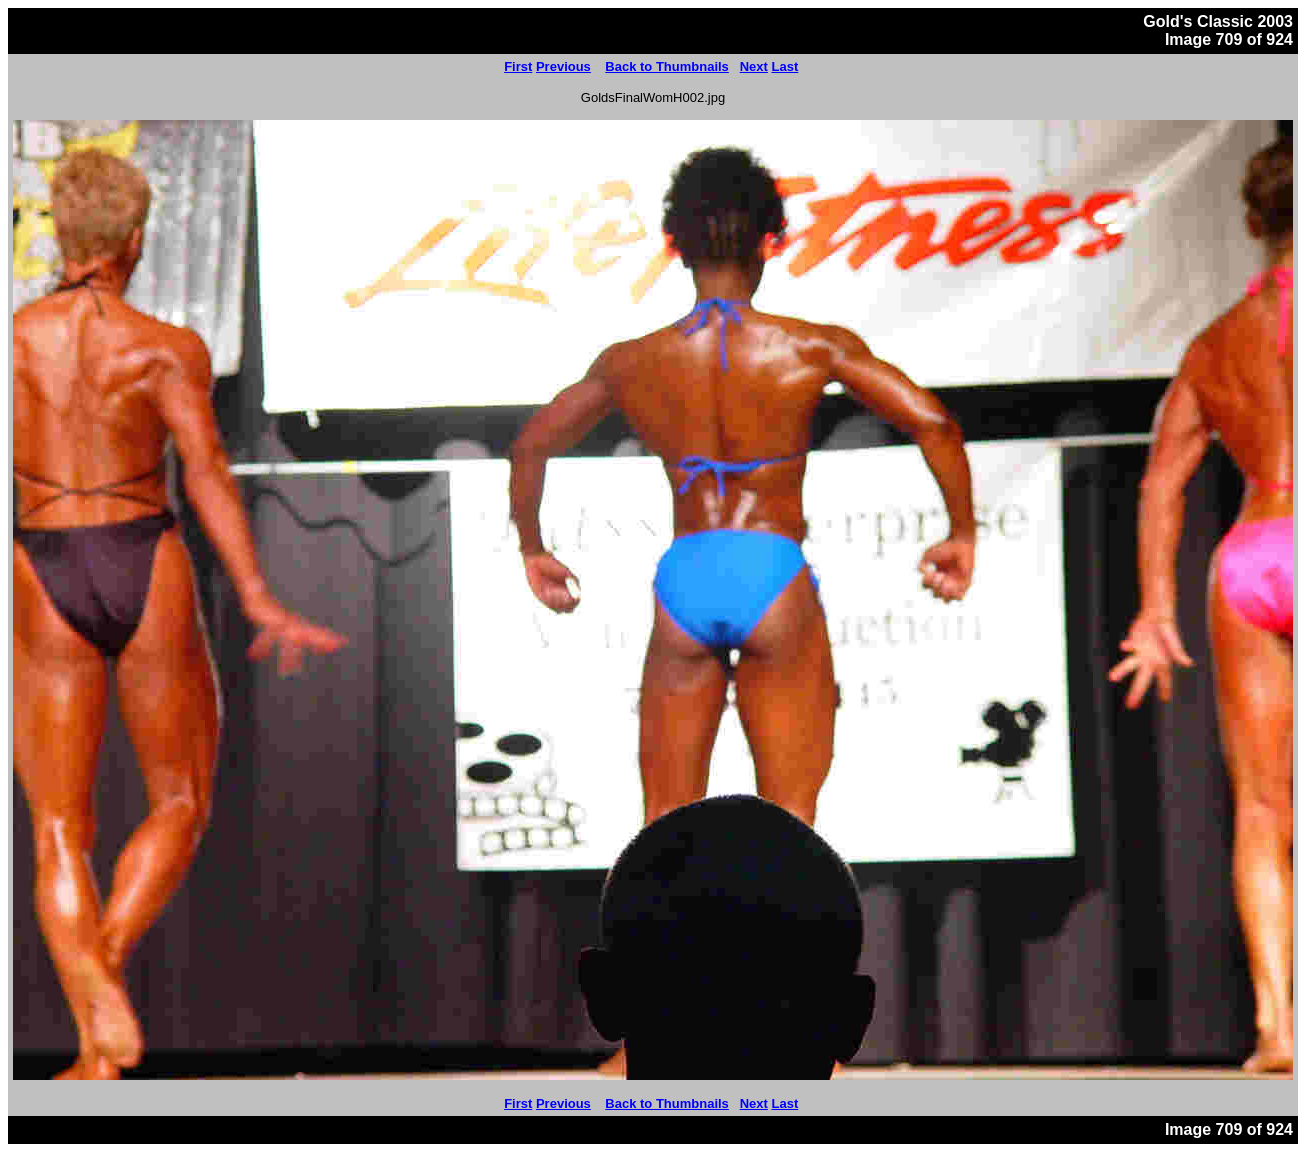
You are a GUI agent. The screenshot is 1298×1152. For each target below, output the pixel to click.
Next (754, 66)
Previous (563, 66)
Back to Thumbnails (667, 66)
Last (785, 66)
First (518, 66)
